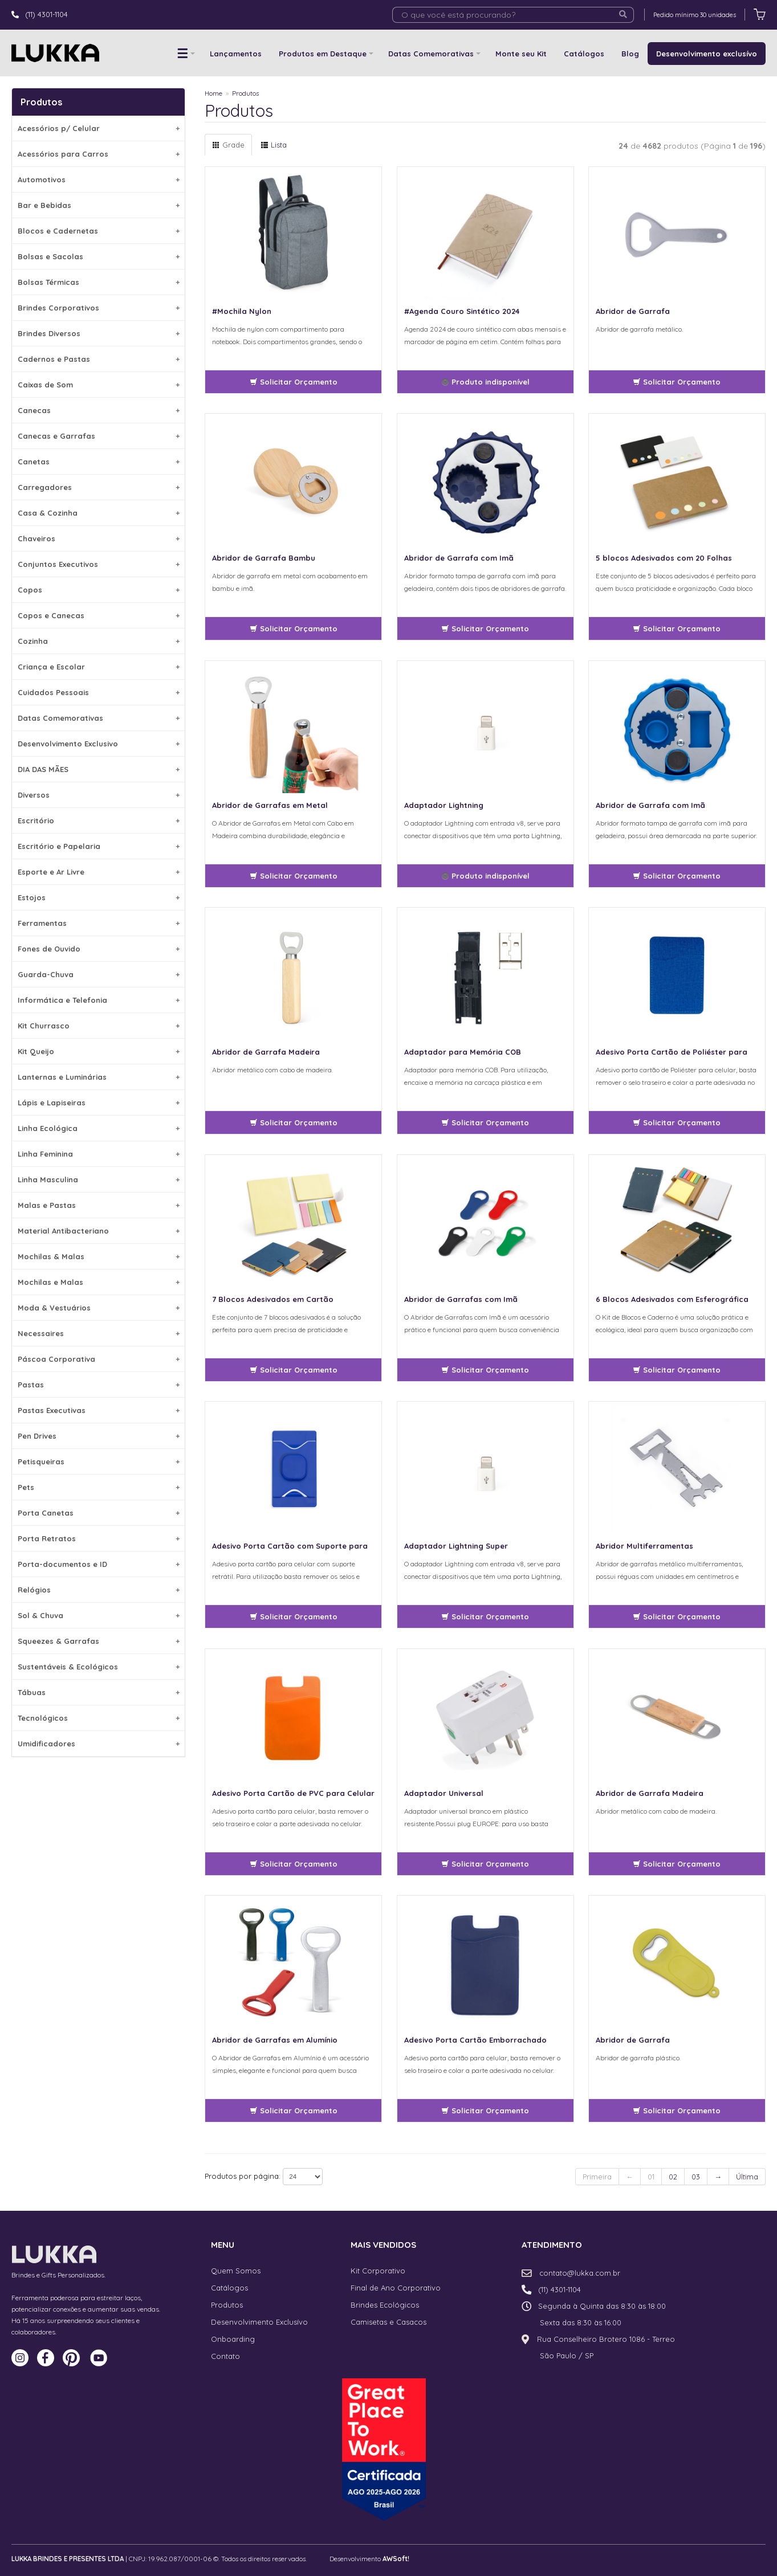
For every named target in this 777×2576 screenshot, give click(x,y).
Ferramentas (99, 923)
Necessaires (99, 1333)
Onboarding (233, 2339)
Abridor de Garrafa (633, 311)
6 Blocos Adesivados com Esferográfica (672, 1299)
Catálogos (584, 53)
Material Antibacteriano (99, 1230)
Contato (225, 2356)
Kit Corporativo (378, 2270)
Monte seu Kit (521, 53)
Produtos (245, 93)
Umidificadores (99, 1743)
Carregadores (99, 487)
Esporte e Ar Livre (99, 871)
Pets (99, 1487)
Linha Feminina (99, 1154)
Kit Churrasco (99, 1025)
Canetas (99, 461)
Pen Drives (99, 1436)
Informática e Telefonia (99, 1000)
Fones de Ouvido (99, 948)
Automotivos (99, 179)
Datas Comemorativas (431, 53)
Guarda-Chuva (99, 974)
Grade (228, 144)
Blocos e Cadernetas (99, 230)
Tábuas (99, 1692)
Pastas (99, 1384)
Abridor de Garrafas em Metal (270, 805)
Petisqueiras (99, 1461)
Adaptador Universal (443, 1793)
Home (213, 93)
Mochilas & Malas (99, 1256)
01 (651, 2176)
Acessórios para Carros (99, 154)
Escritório (99, 820)
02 (673, 2176)
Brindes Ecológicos (385, 2304)
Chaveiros (99, 538)
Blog (630, 53)
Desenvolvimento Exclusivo (99, 743)
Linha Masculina (99, 1179)
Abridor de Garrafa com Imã (459, 557)
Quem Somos (236, 2270)
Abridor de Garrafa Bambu (263, 557)
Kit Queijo (99, 1051)
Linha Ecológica (99, 1128)
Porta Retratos (99, 1538)
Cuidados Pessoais (99, 692)
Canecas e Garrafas (99, 436)
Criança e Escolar (99, 666)
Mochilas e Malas (99, 1282)
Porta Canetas (99, 1512)
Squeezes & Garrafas (99, 1641)
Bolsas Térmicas (99, 282)
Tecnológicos (99, 1718)
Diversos (99, 795)
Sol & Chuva (99, 1615)
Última (747, 2176)
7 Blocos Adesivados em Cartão (272, 1299)
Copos (99, 589)
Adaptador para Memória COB (462, 1051)
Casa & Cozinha (99, 513)
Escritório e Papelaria (99, 846)
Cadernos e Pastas (99, 359)
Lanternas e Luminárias (99, 1077)
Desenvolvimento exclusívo (706, 53)
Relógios (99, 1589)
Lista (274, 144)
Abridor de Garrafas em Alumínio (274, 2039)
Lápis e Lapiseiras (99, 1102)
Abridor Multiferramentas (644, 1545)
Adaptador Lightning (443, 805)
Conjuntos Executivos (99, 564)
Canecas (99, 410)
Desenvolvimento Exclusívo (259, 2321)
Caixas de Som (99, 384)
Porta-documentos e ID (99, 1564)
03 (695, 2176)
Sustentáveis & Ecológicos (99, 1666)
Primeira (597, 2176)
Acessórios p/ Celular (99, 128)
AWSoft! (396, 2558)
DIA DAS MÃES (99, 769)
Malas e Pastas (99, 1205)
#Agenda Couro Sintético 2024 (461, 311)
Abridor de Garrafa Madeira (266, 1051)
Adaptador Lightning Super (456, 1545)
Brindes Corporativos (99, 307)
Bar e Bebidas (99, 205)
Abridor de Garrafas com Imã (461, 1299)
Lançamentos (236, 53)
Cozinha (99, 641)
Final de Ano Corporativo (396, 2287)
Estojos (99, 897)
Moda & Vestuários (99, 1307)
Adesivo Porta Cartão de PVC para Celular (293, 1793)
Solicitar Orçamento (293, 381)
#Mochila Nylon (241, 311)
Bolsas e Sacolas (99, 256)
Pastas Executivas (99, 1410)
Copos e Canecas (99, 615)
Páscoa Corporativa (99, 1359)
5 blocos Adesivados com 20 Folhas (664, 557)
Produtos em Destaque (323, 53)
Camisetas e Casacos (388, 2321)
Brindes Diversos (99, 333)
